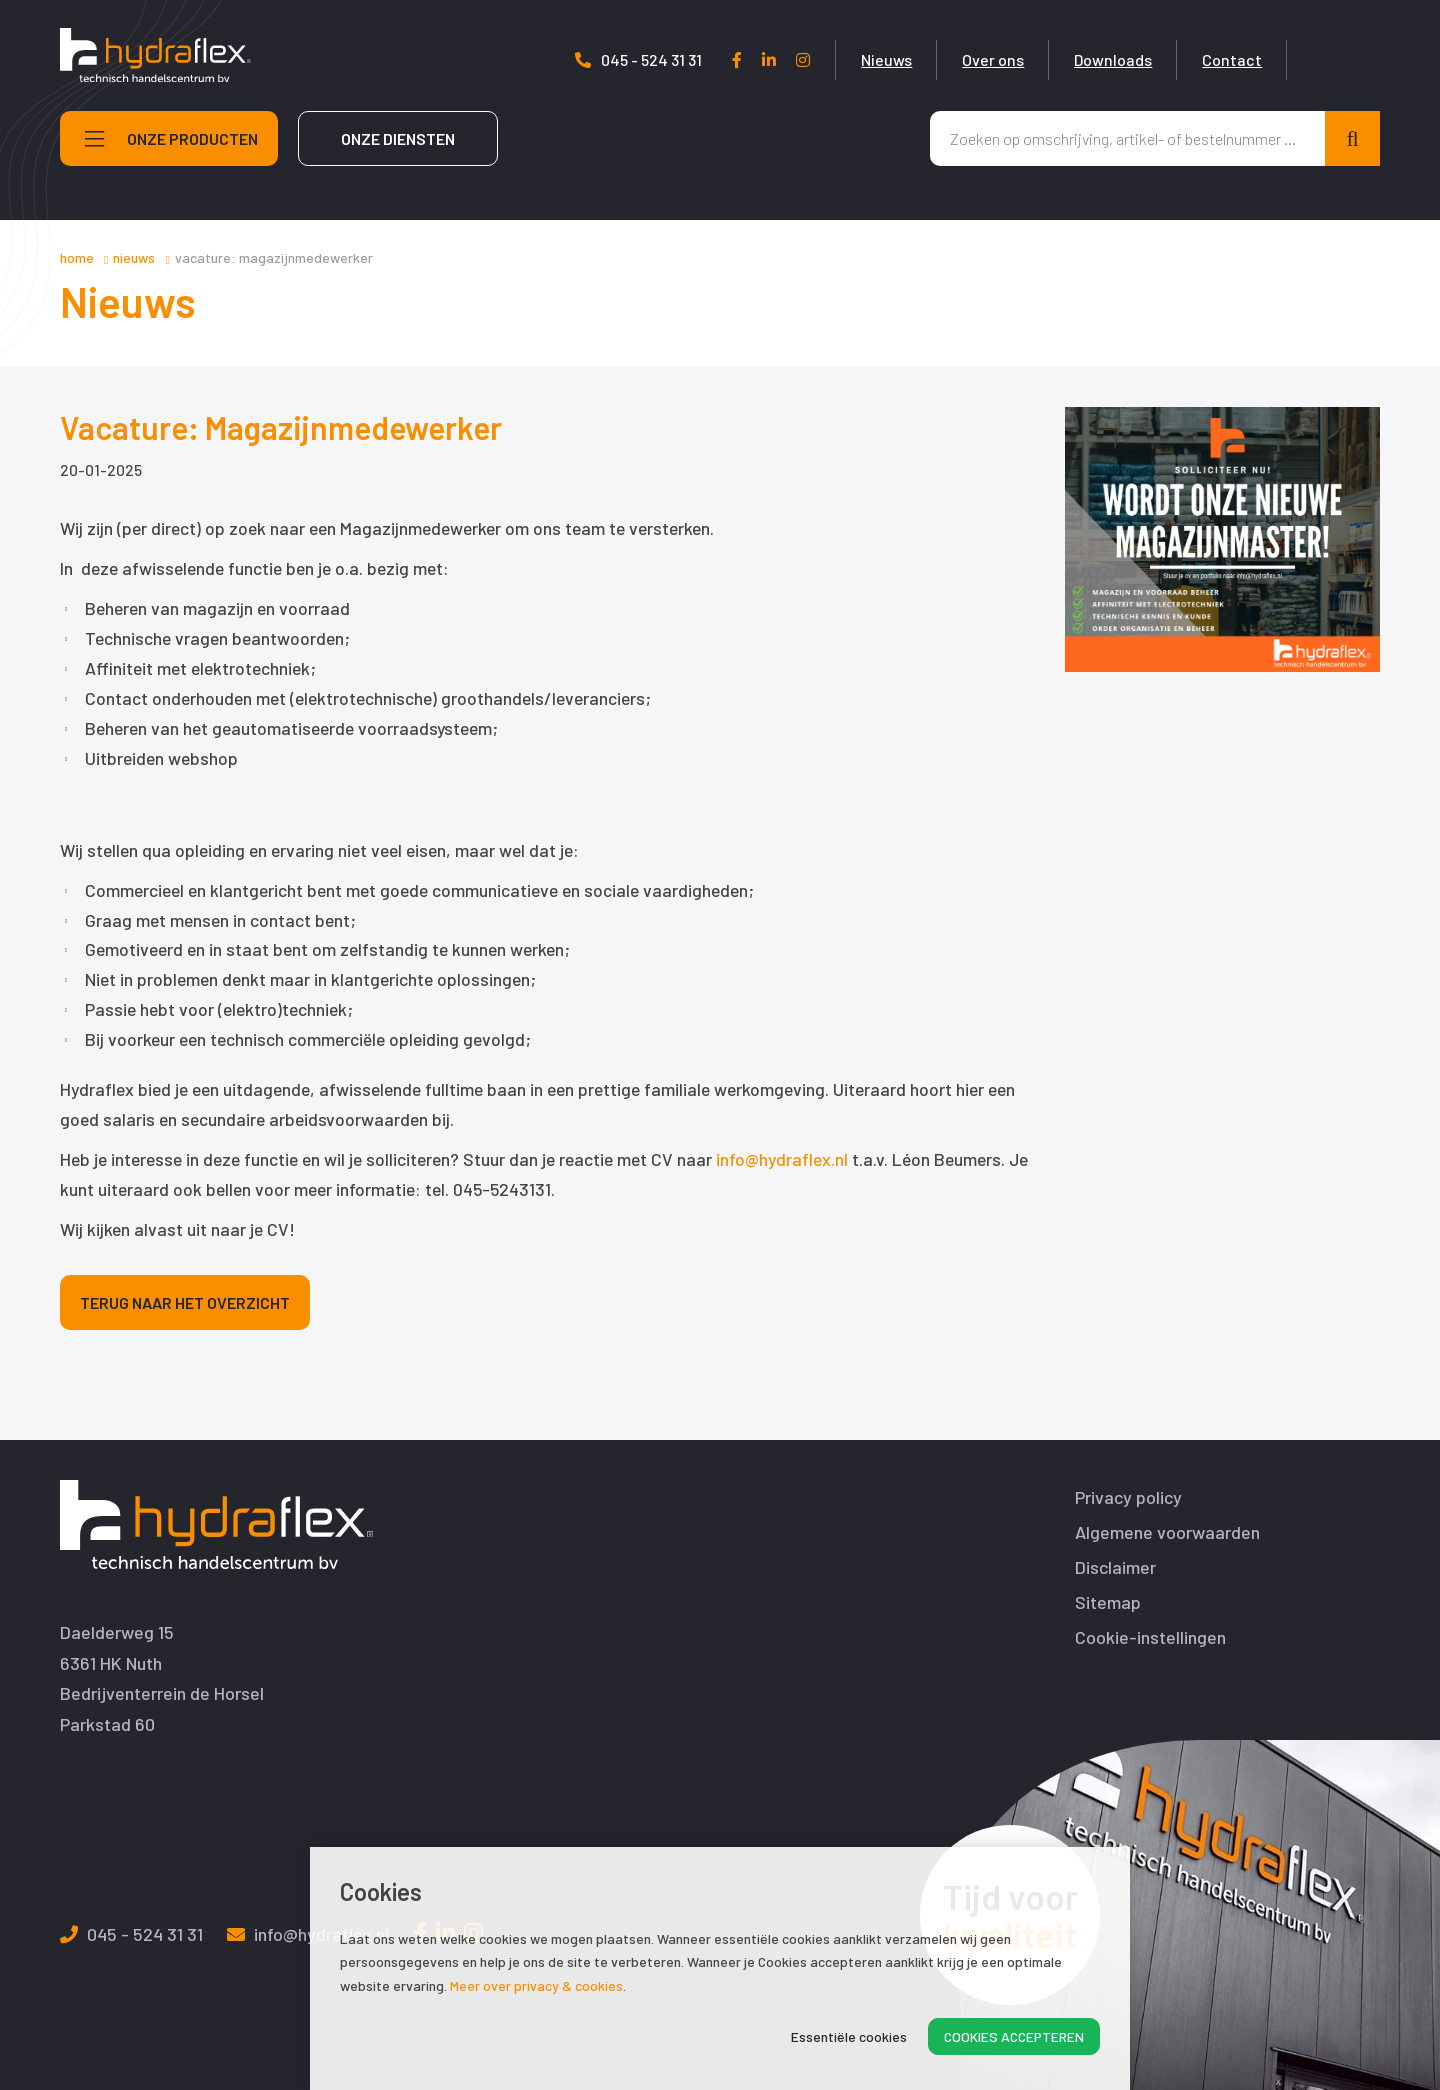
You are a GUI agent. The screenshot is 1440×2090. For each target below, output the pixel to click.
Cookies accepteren (1014, 2036)
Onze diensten (398, 157)
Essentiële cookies (849, 2036)
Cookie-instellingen (1150, 1637)
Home (77, 257)
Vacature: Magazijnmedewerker (274, 257)
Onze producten (171, 158)
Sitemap (1108, 1602)
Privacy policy (1128, 1497)
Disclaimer (1115, 1567)
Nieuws (979, 59)
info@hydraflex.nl (782, 1159)
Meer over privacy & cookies (536, 1985)
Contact (1325, 59)
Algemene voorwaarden (1167, 1532)
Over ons (1086, 59)
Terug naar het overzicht (185, 1302)
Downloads (1206, 59)
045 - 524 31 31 (731, 59)
